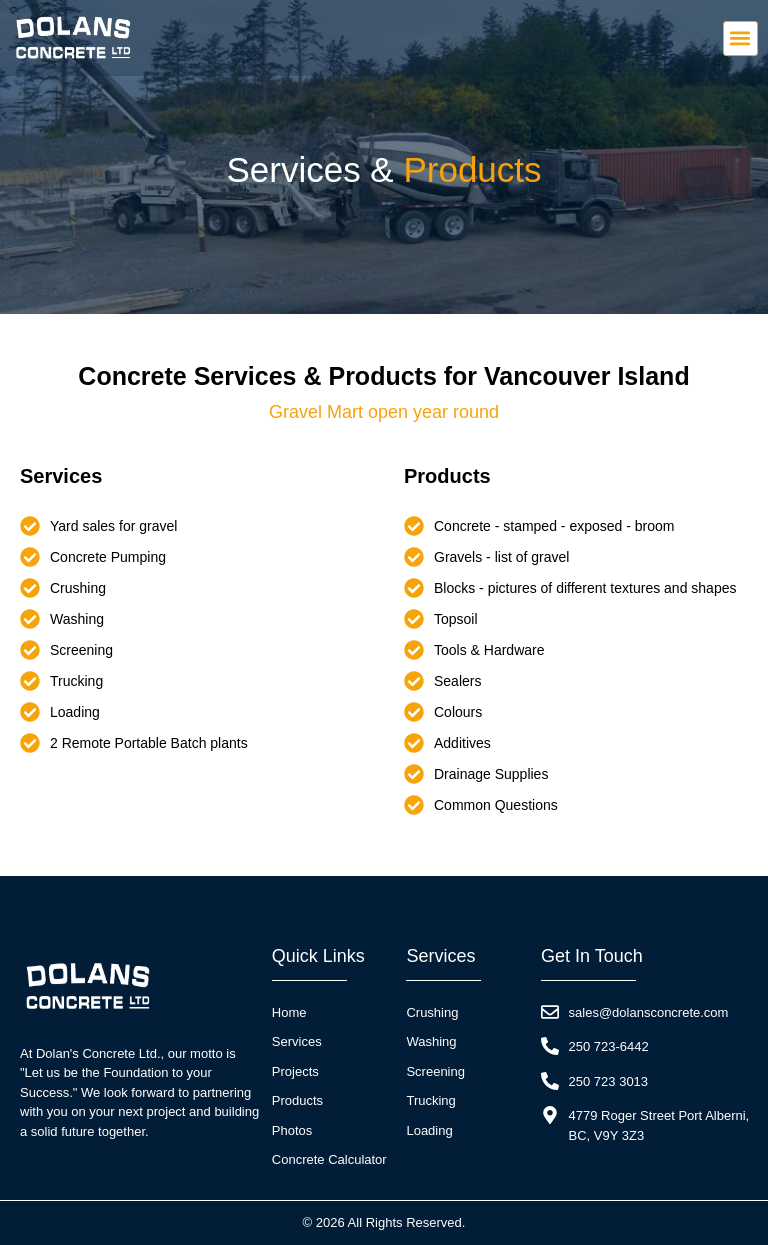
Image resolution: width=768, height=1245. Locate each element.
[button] (740, 38)
